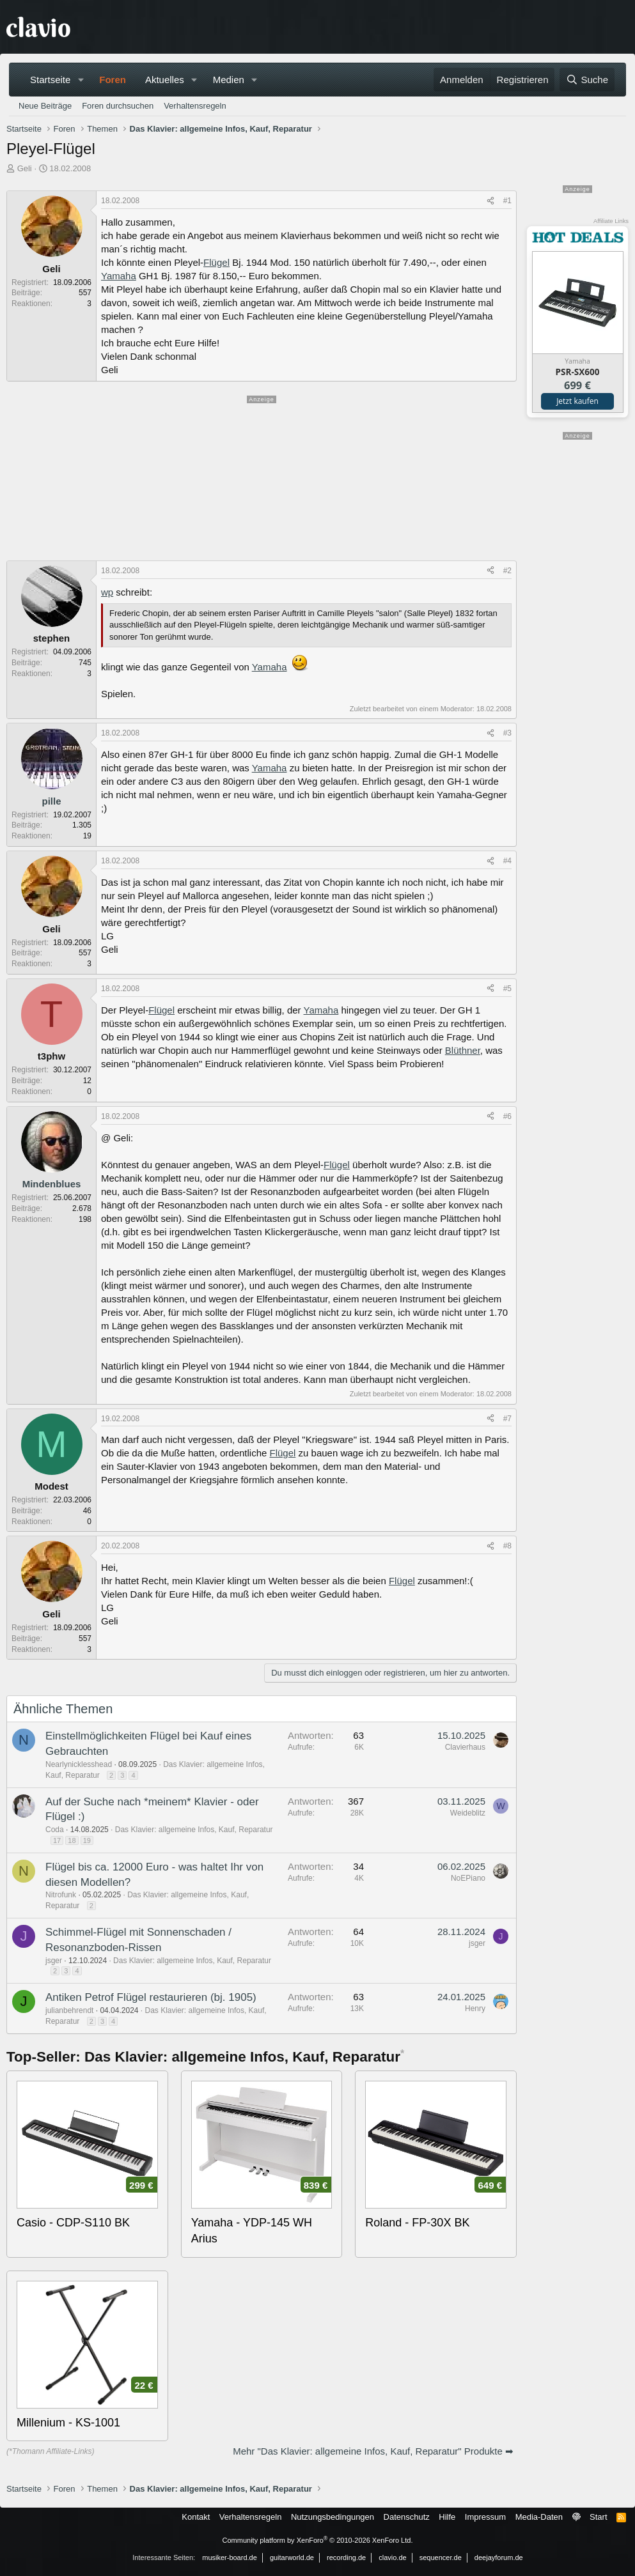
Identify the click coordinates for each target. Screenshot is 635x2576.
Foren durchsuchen (117, 106)
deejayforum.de (498, 2557)
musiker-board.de (229, 2557)
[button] (81, 79)
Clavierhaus (465, 1747)
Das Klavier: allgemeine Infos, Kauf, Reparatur (194, 1829)
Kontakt (196, 2517)
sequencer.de (440, 2557)
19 (87, 1840)
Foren (112, 79)
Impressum (485, 2517)
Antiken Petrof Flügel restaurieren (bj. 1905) (150, 1997)
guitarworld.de (292, 2557)
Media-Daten (539, 2517)
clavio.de (392, 2557)
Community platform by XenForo (318, 2540)
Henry (475, 2008)
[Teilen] (490, 201)
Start (598, 2517)
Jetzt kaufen (577, 401)
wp (107, 592)
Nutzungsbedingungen (332, 2517)
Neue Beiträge (45, 106)
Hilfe (447, 2517)
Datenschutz (407, 2517)
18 (71, 1840)
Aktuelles (164, 79)
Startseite (50, 79)
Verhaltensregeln (195, 106)
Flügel (216, 262)
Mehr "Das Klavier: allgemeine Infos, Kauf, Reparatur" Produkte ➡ (373, 2451)
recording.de (346, 2557)
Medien (228, 79)
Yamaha (118, 275)
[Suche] (587, 79)
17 (57, 1840)
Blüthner (462, 1050)
